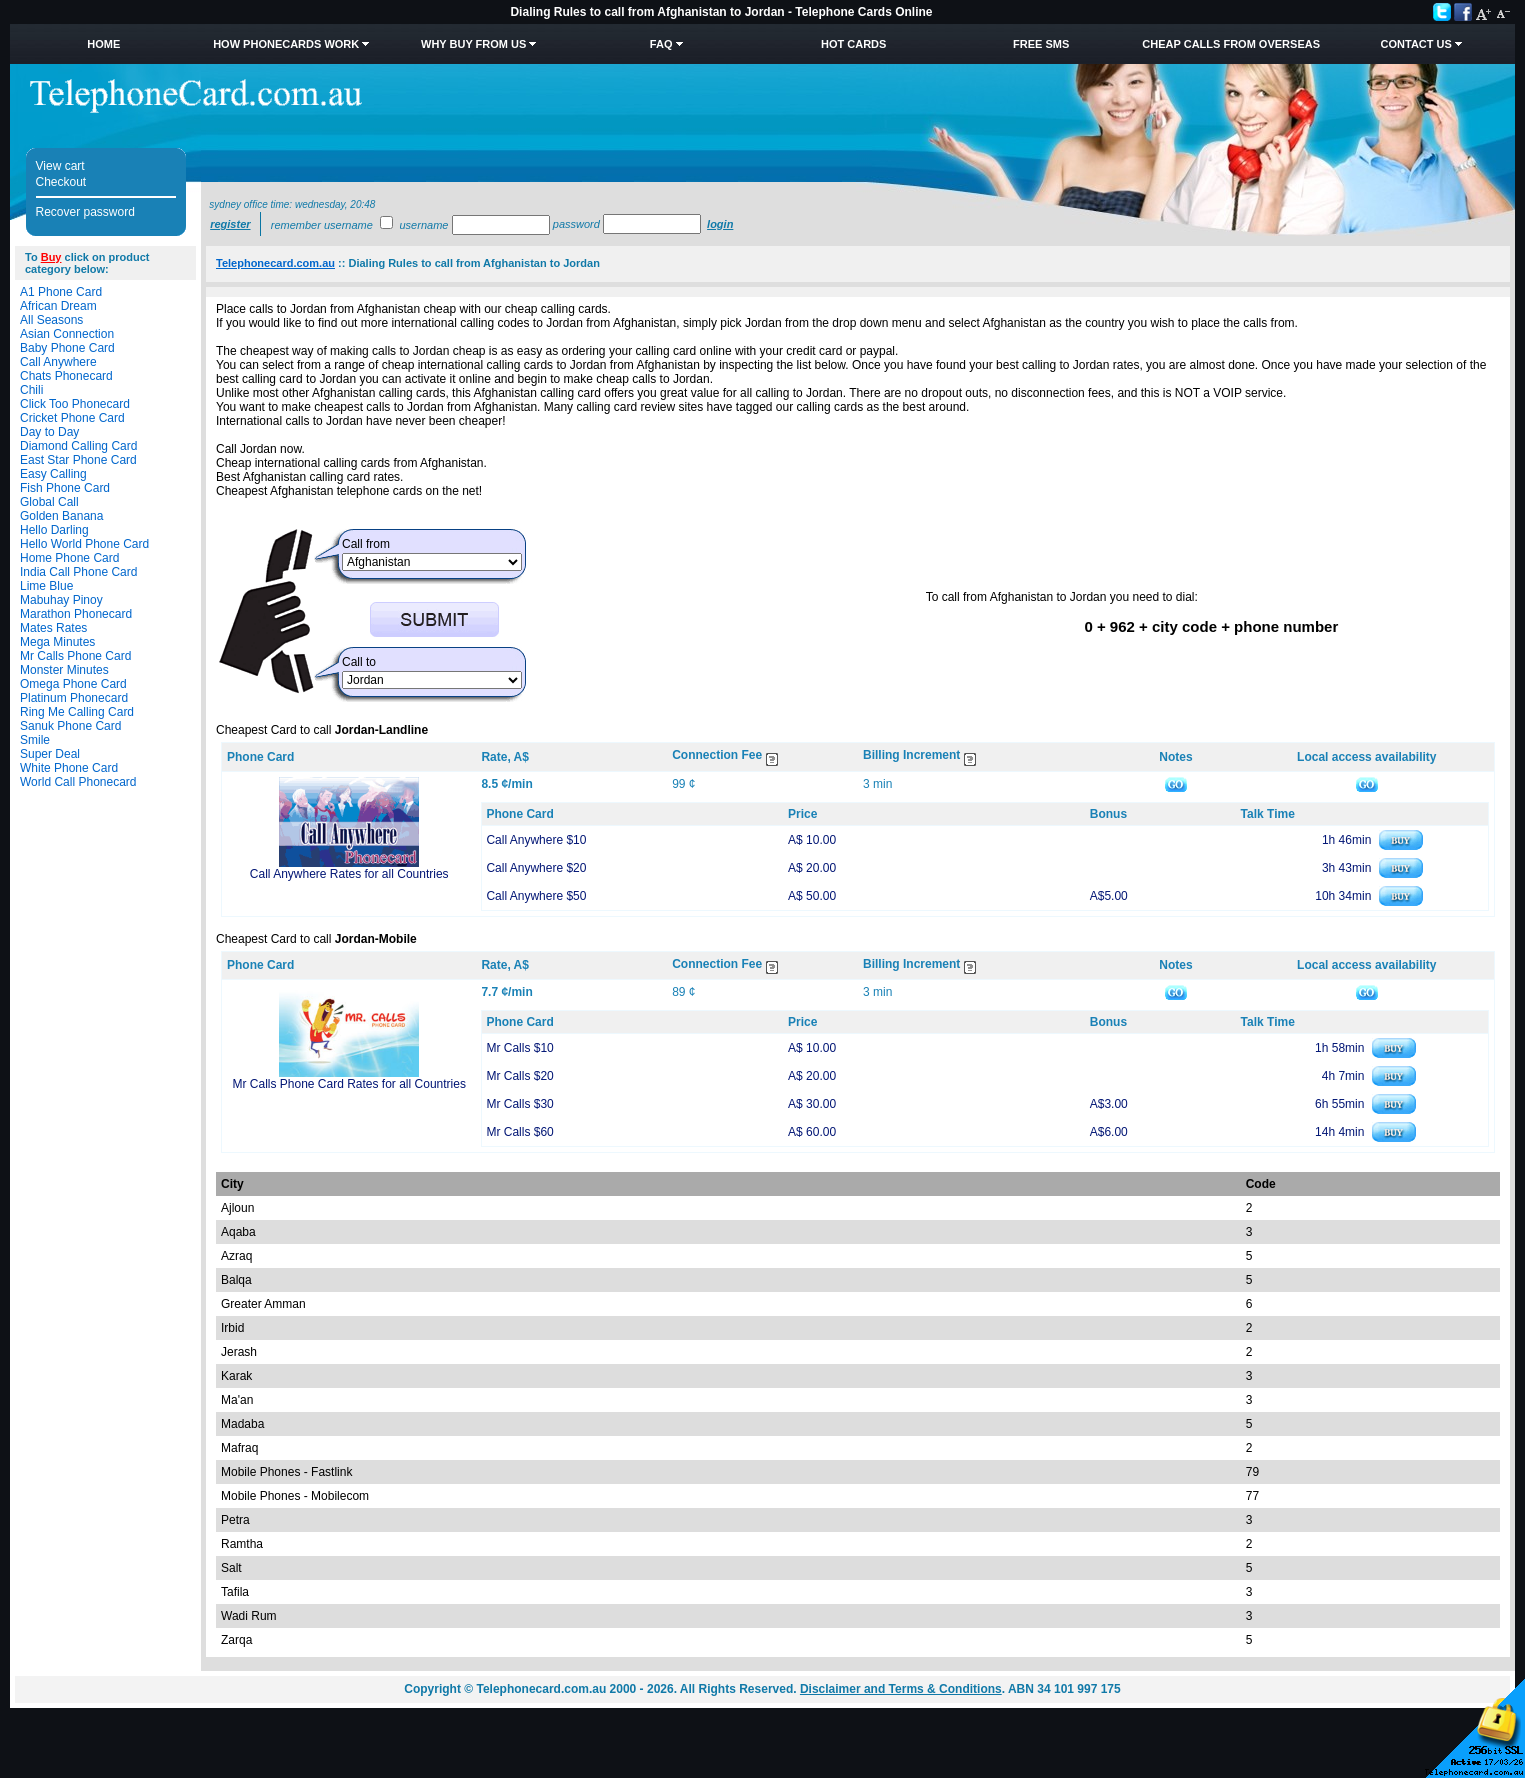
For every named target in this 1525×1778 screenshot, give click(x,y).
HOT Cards (853, 44)
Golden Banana (61, 516)
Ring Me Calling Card (77, 712)
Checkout (61, 182)
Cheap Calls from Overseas (1231, 44)
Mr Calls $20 (519, 1076)
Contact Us (1416, 44)
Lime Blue (46, 586)
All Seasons (51, 320)
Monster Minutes (64, 670)
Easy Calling (53, 474)
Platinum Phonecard (74, 698)
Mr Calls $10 (519, 1048)
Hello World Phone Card (84, 544)
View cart (60, 166)
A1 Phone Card (61, 292)
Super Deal (50, 754)
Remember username (322, 225)
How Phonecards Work (286, 44)
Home (103, 44)
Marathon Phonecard (76, 614)
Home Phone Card (69, 558)
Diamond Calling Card (78, 446)
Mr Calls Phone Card (75, 656)
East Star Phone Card (78, 460)
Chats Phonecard (66, 376)
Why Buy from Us (473, 44)
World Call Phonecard (78, 782)
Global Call (49, 502)
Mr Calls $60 (519, 1132)
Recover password (85, 212)
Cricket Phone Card (72, 418)
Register (230, 224)
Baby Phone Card (67, 348)
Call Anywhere (58, 362)
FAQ (661, 44)
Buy (51, 257)
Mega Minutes (57, 642)
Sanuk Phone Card (70, 726)
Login (720, 224)
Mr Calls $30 (519, 1104)
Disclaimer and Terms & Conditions (901, 1689)
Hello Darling (54, 530)
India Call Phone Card (78, 572)
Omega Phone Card (73, 684)
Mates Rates (53, 628)
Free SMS (1041, 44)
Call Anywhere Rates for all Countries (349, 874)
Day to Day (49, 432)
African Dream (58, 306)
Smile (35, 740)
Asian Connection (67, 334)
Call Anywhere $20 (536, 868)
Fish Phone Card (65, 488)
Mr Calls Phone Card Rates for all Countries (348, 1084)
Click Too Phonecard (75, 404)
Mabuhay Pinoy (61, 600)
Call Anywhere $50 (536, 896)
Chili (31, 390)
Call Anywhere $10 (536, 840)
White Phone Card (69, 768)
